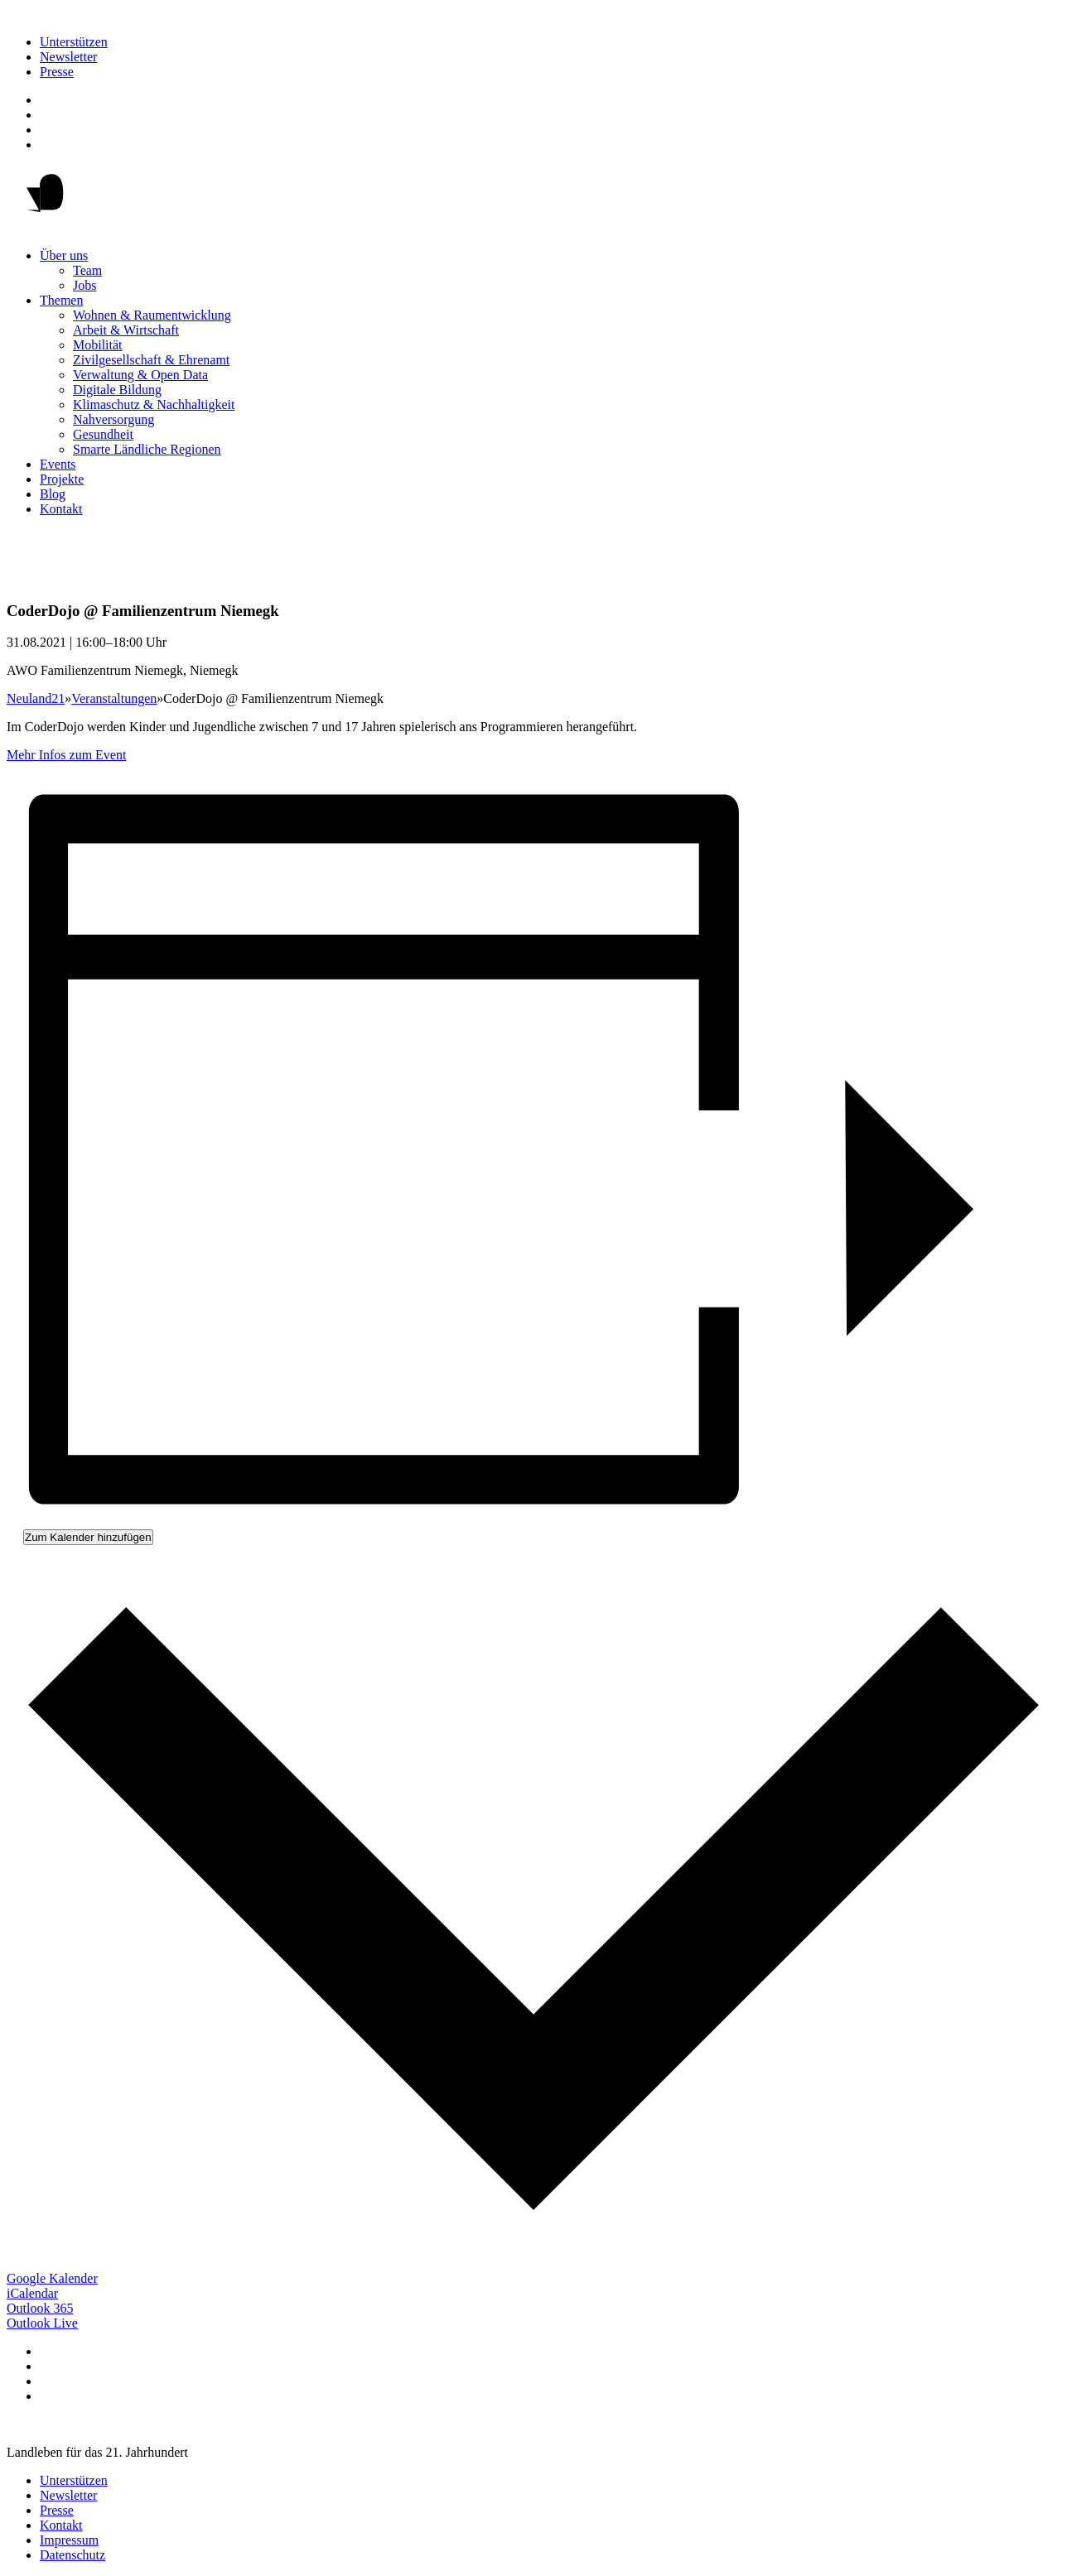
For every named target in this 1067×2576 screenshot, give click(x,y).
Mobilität (98, 345)
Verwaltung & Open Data (140, 375)
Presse (57, 72)
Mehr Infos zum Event (66, 755)
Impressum (69, 2540)
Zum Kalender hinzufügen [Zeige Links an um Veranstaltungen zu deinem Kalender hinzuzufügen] (88, 1537)
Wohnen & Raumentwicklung (152, 315)
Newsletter (68, 57)
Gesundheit (103, 434)
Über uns (64, 255)
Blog (52, 494)
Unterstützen (74, 42)
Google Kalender (52, 2278)
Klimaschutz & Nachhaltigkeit (154, 404)
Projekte (62, 479)
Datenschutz (72, 2555)
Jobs (84, 285)
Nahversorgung (113, 419)
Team (87, 270)
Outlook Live (42, 2323)
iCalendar (32, 2293)
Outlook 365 (40, 2308)
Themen (61, 300)
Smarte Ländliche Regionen (147, 449)
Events (58, 464)
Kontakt (61, 509)
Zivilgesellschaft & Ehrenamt (151, 360)
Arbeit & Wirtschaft (126, 330)
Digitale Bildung (117, 390)
